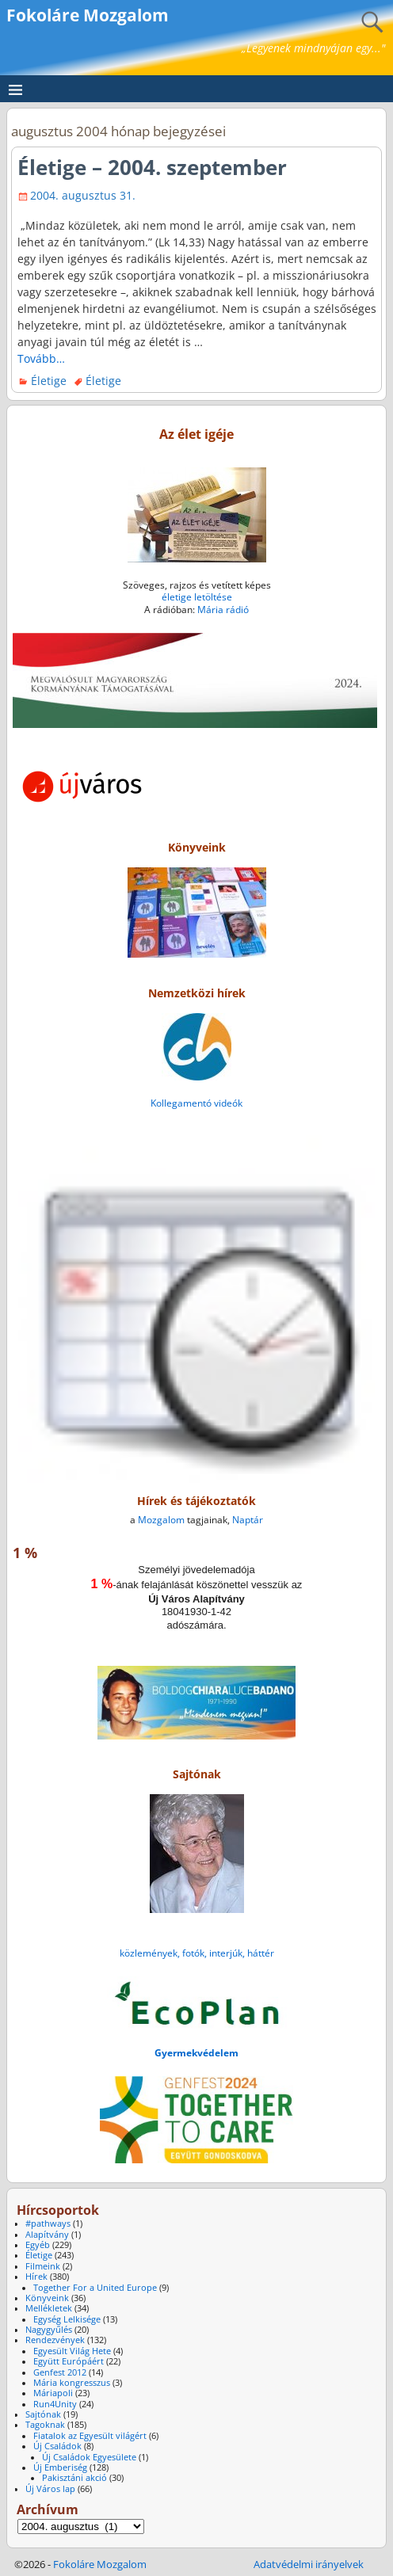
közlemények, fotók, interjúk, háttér (197, 1953)
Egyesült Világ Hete (72, 2351)
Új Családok (57, 2446)
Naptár (247, 1519)
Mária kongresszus (71, 2382)
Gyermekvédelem (196, 2053)
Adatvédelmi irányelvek (309, 2564)
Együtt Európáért (68, 2361)
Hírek (36, 2276)
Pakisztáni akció (74, 2477)
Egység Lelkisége (67, 2319)
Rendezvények (55, 2339)
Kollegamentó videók (196, 1103)
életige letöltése (197, 597)
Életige (49, 380)
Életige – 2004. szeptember (152, 167)
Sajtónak (43, 2414)
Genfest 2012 (59, 2372)
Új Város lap (50, 2488)
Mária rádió (223, 609)
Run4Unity (55, 2404)
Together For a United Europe (95, 2287)
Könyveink (47, 2298)
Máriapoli (53, 2393)
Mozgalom (161, 1519)
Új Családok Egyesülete (89, 2457)
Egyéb (37, 2244)
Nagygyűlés (48, 2329)
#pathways (48, 2223)
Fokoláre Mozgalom (87, 15)
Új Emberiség (60, 2467)
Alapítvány (47, 2234)
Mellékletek (48, 2308)
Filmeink (42, 2266)
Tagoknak (45, 2424)
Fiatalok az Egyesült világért (90, 2435)
